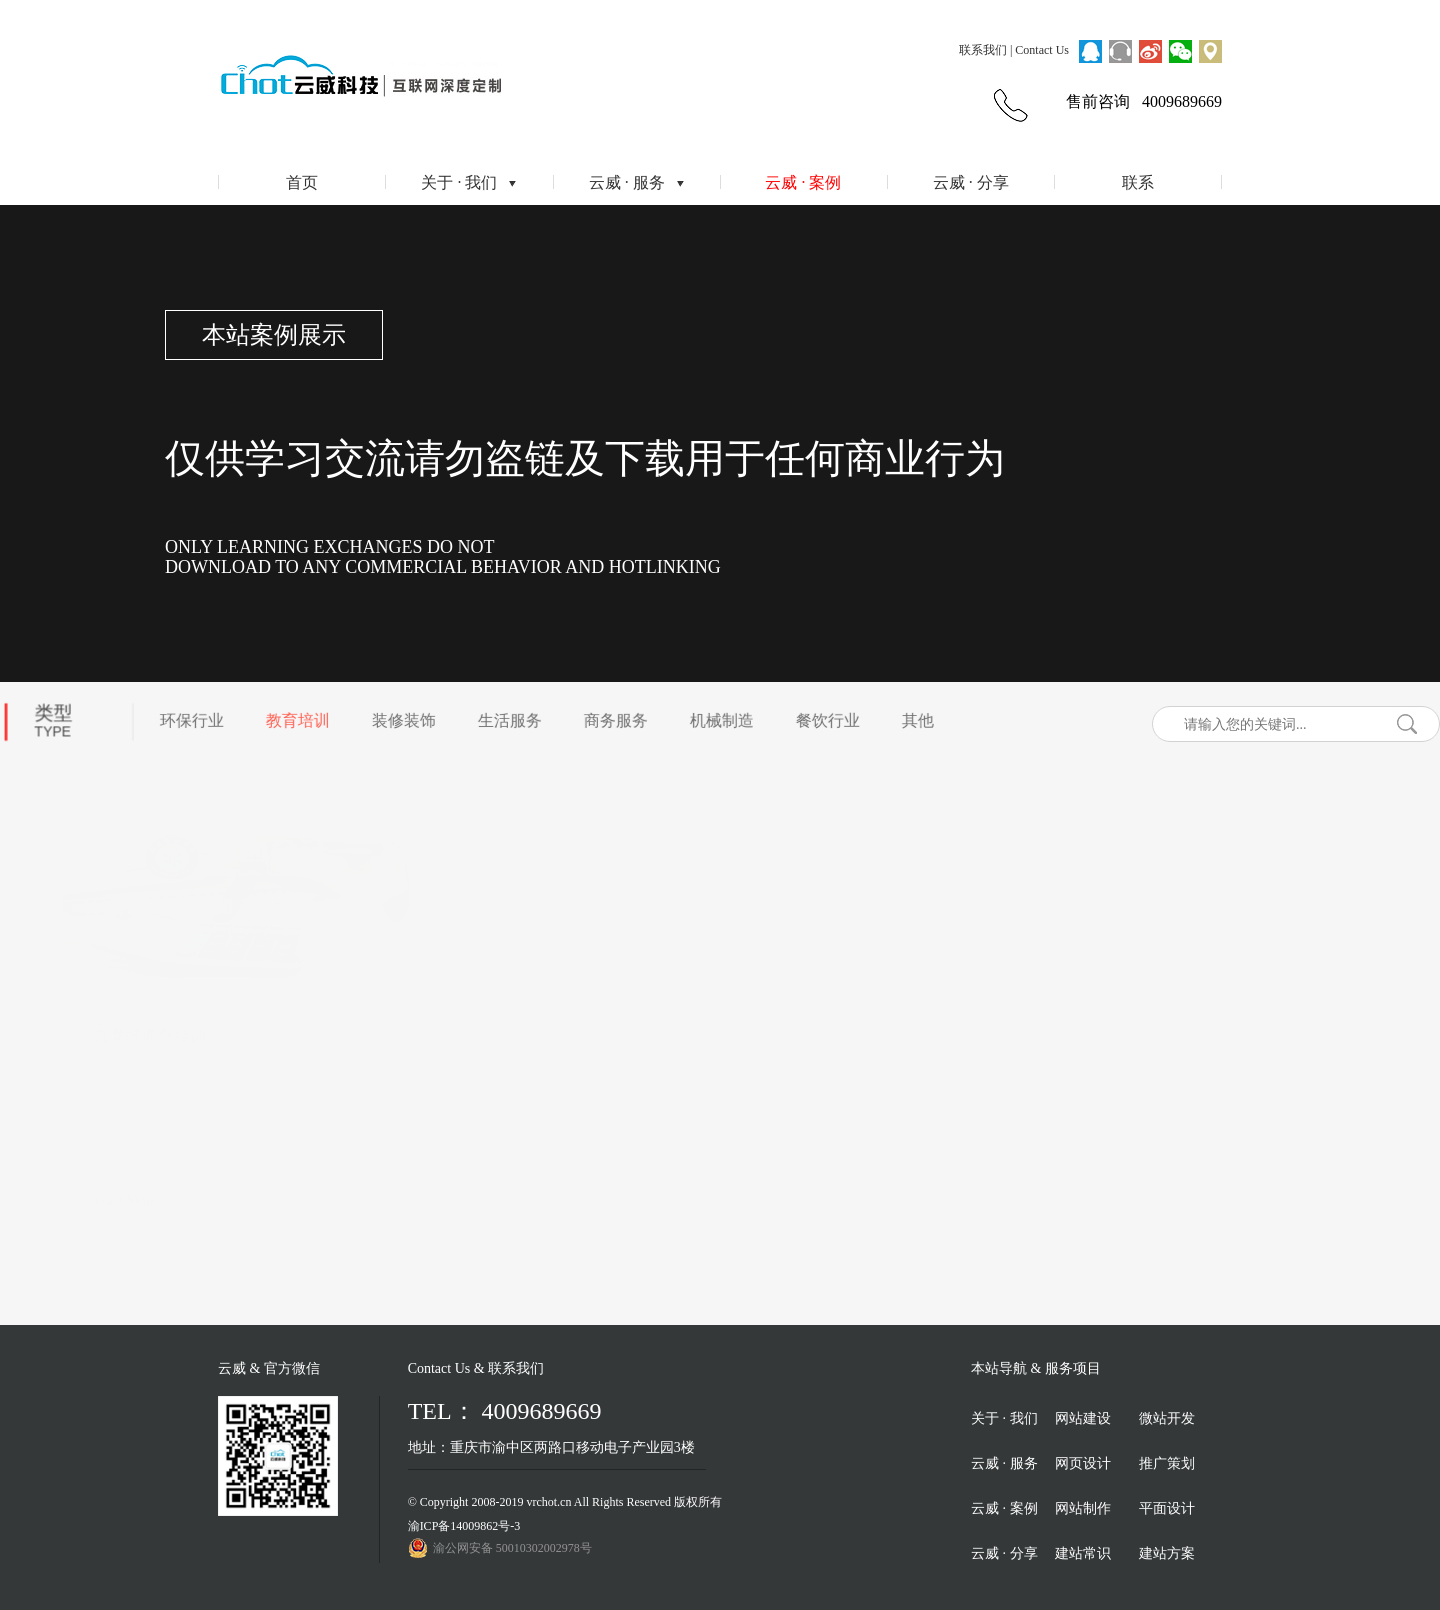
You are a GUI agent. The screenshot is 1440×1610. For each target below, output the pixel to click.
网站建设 (1083, 1418)
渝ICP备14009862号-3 (464, 1526)
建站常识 (1083, 1553)
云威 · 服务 (636, 182)
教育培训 (294, 716)
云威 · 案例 (803, 182)
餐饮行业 (824, 716)
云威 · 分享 (971, 182)
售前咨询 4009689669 (1144, 101)
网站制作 (1083, 1508)
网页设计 (1083, 1463)
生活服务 (506, 716)
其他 (914, 716)
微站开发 (1167, 1418)
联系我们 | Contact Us (1014, 50)
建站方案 (1167, 1553)
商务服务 (612, 716)
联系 (1138, 182)
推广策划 (1167, 1463)
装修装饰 (400, 716)
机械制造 (718, 716)
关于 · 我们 (468, 182)
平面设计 (1167, 1508)
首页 (302, 182)
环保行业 (188, 716)
